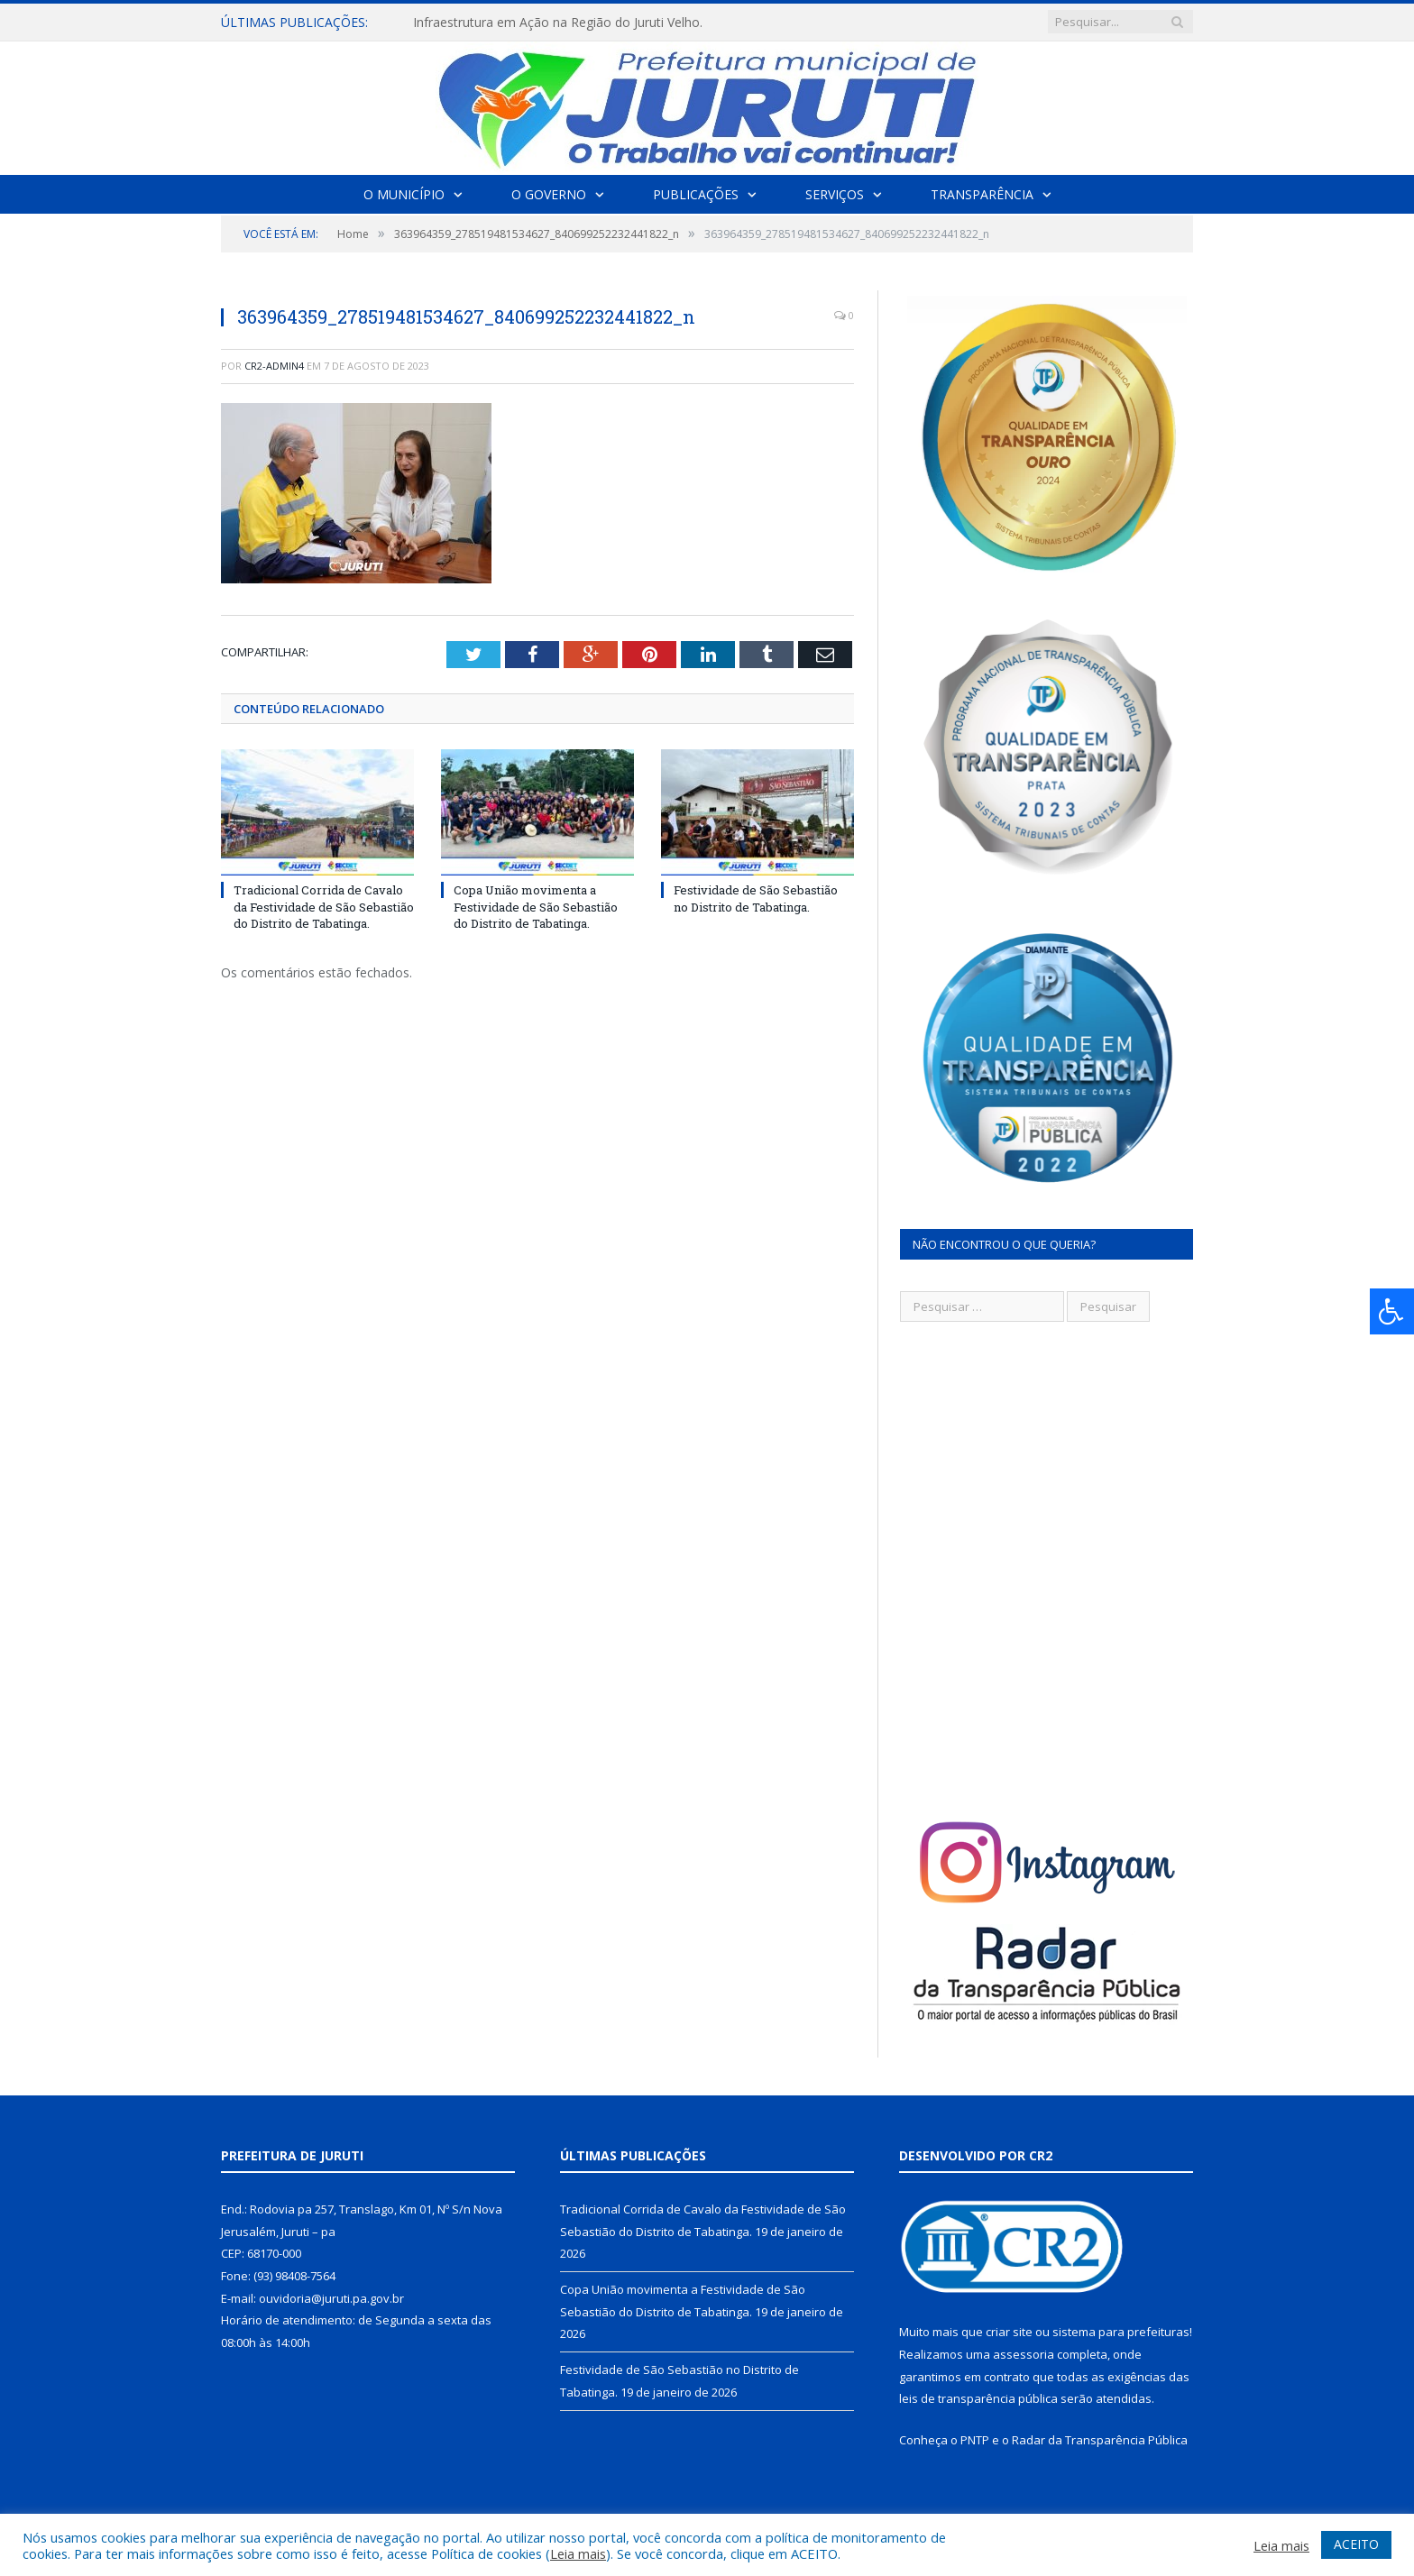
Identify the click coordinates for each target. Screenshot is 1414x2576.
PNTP (974, 2440)
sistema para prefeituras (1120, 2332)
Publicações (696, 194)
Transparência (982, 194)
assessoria (1023, 2354)
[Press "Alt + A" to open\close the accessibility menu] (1392, 1311)
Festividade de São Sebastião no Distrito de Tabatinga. (756, 898)
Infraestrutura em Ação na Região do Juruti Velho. (557, 22)
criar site (1009, 2332)
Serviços (834, 194)
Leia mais (578, 2553)
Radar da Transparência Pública (1100, 2440)
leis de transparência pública (978, 2398)
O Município (404, 194)
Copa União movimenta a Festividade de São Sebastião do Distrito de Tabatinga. (536, 906)
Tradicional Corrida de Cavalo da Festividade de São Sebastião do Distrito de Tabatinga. (324, 906)
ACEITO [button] (1356, 2544)
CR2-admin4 (274, 365)
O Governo (548, 194)
